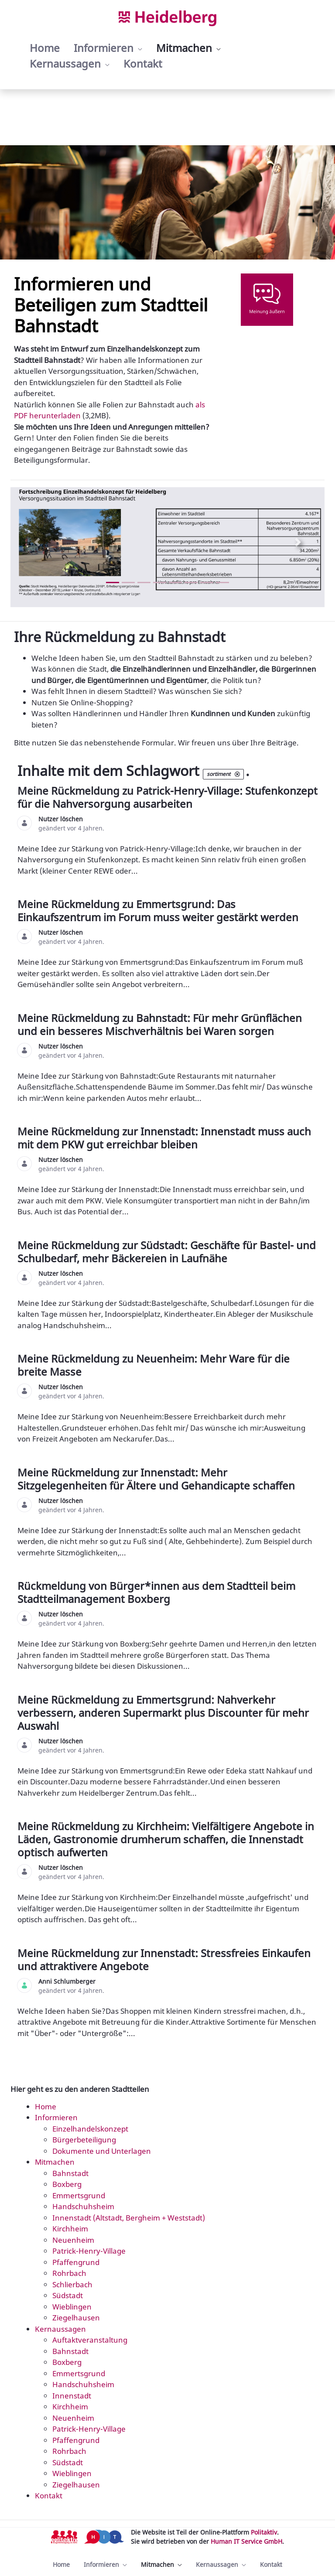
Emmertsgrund (78, 2195)
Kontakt (48, 2496)
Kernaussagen (60, 2329)
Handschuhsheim (83, 2206)
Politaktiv (264, 2532)
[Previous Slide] (37, 542)
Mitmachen (55, 2162)
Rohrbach (69, 2273)
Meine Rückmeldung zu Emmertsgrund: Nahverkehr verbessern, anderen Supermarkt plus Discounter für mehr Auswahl (163, 1712)
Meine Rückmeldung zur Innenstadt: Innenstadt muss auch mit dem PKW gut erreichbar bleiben (164, 1137)
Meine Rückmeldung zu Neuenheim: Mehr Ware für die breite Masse (153, 1365)
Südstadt (67, 2295)
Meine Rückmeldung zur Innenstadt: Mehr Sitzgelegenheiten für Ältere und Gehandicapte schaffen (157, 1479)
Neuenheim (73, 2240)
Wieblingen (72, 2307)
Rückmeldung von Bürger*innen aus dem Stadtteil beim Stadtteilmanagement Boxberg (156, 1592)
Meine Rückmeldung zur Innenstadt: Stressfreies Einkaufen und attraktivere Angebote (164, 1959)
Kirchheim (70, 2229)
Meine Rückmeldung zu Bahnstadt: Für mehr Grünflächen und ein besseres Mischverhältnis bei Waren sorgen (159, 1024)
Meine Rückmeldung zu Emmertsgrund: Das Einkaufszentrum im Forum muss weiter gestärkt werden (159, 910)
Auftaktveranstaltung (89, 2340)
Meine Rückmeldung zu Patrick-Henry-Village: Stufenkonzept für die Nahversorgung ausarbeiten (167, 797)
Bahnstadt (70, 2173)
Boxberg (67, 2184)
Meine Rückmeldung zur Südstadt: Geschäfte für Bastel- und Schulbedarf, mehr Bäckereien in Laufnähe (166, 1251)
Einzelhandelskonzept (90, 2129)
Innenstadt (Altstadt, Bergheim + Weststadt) (128, 2218)
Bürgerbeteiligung (84, 2140)
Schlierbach (72, 2284)
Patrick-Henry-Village (89, 2251)
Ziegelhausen (76, 2318)
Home (45, 2106)
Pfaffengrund (75, 2262)
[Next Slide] (298, 542)
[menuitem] (45, 48)
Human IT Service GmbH (246, 2541)
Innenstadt (71, 2396)
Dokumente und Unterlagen (101, 2151)
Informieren (56, 2117)
